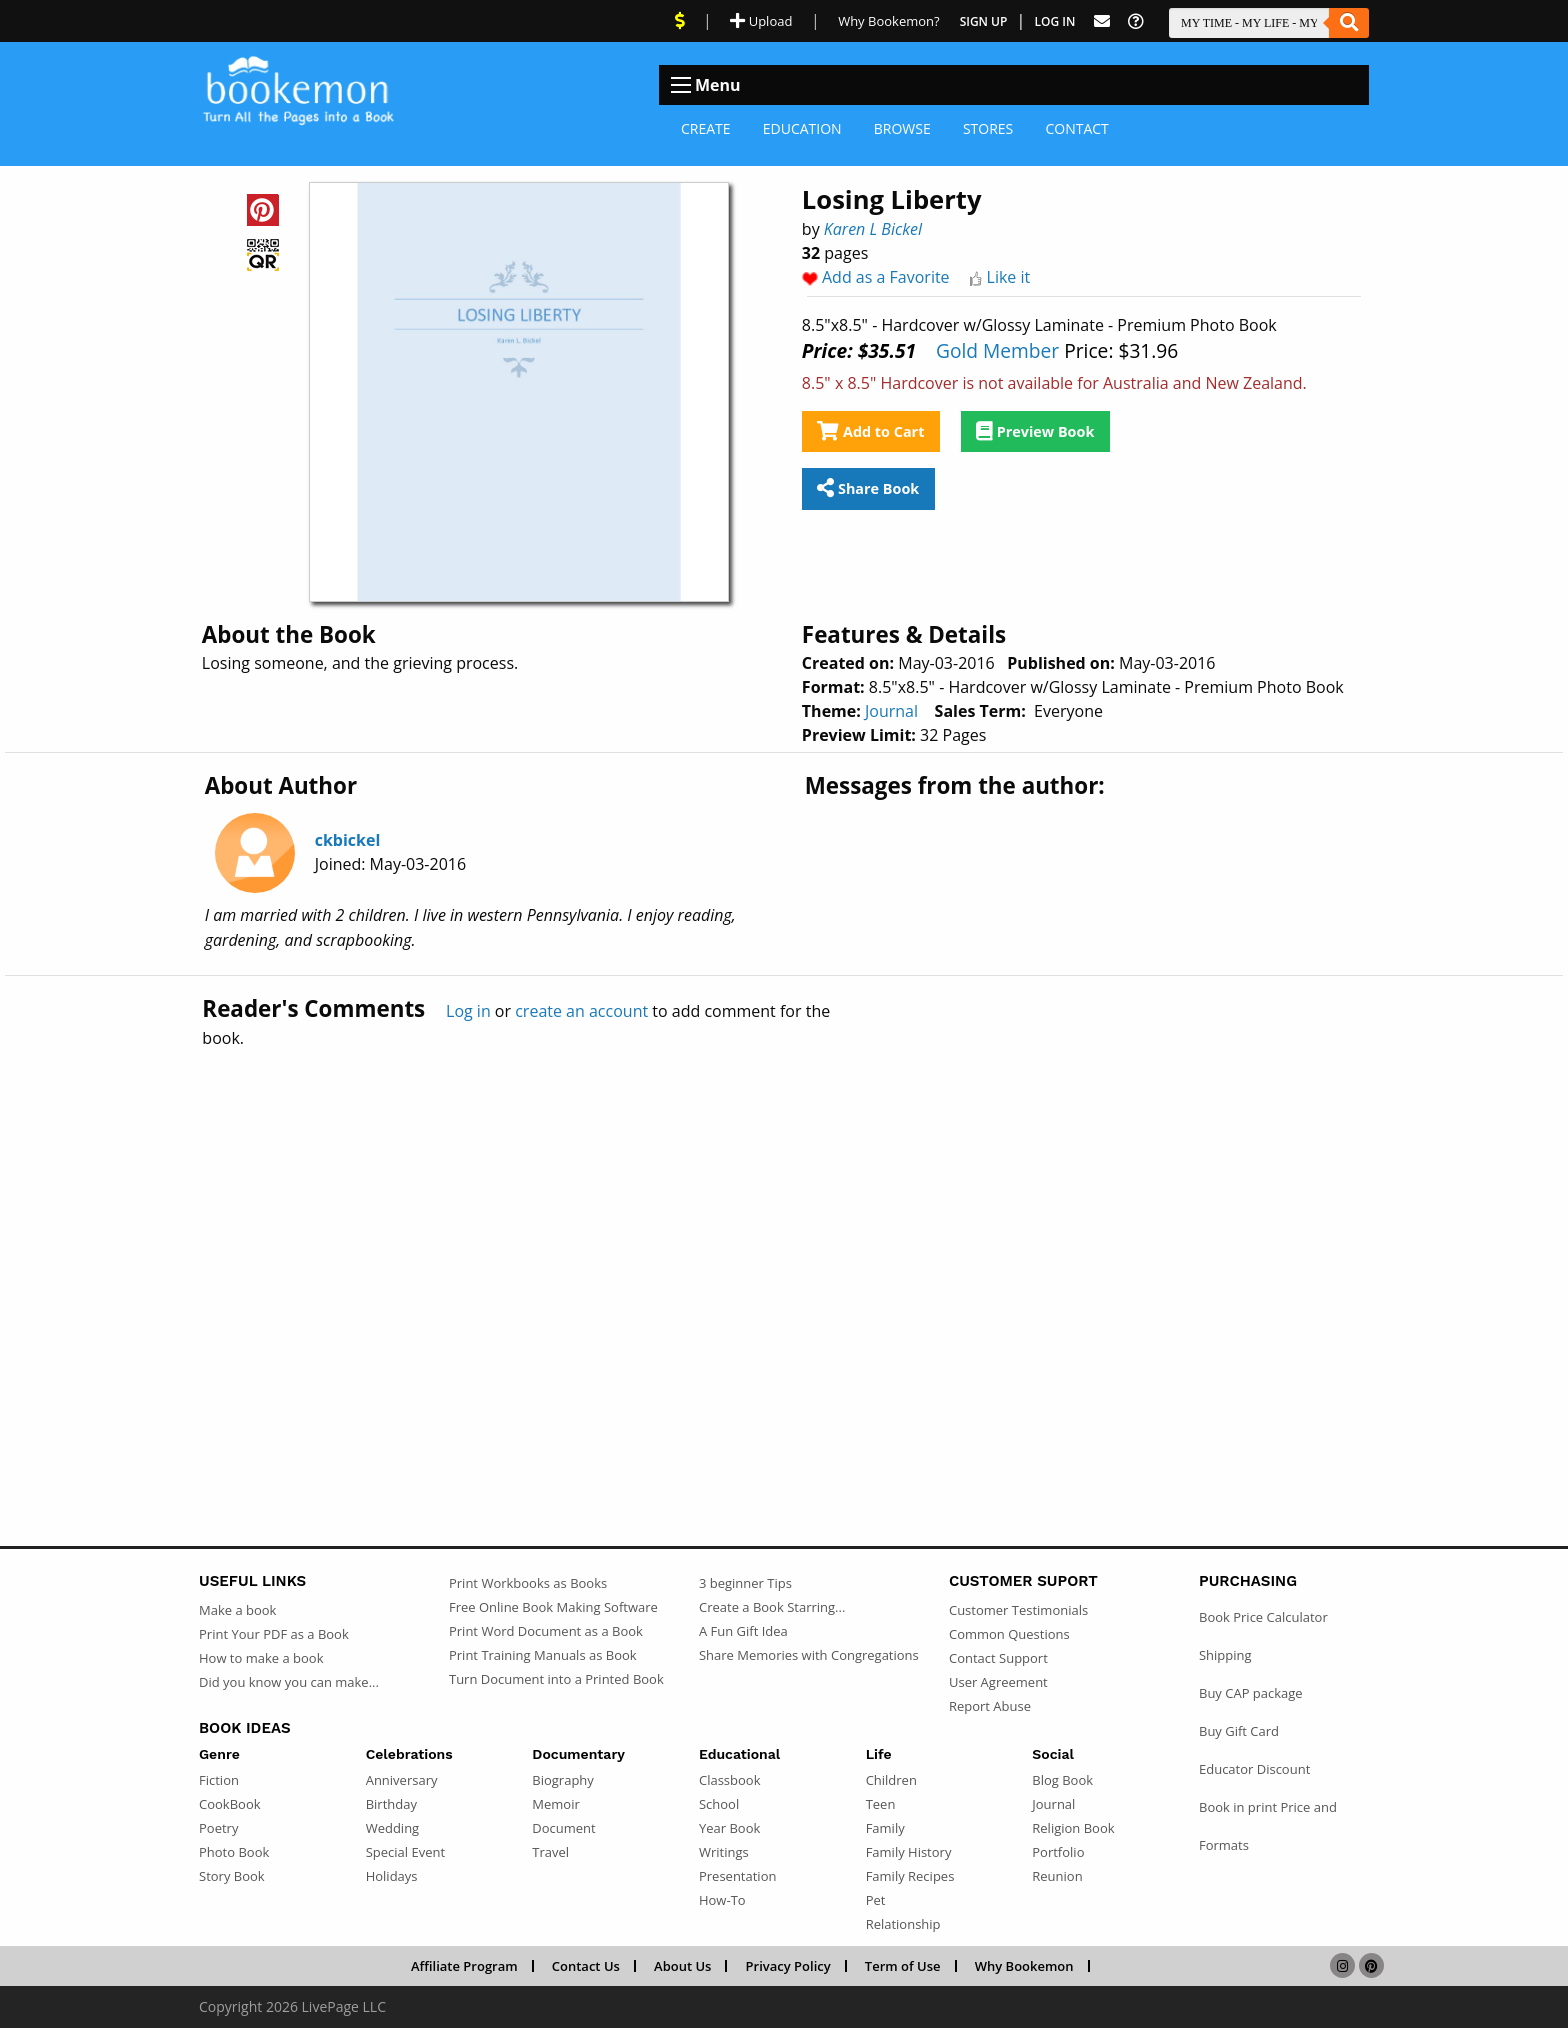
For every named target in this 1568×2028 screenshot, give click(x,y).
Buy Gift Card (1239, 1731)
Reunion (1057, 1876)
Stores (988, 128)
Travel (550, 1852)
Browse (902, 128)
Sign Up (984, 21)
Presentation (737, 1876)
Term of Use (903, 1966)
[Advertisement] (784, 1254)
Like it (1009, 277)
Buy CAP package (1251, 1693)
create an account (581, 1011)
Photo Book (234, 1852)
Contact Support (998, 1658)
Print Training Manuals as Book (543, 1655)
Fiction (219, 1780)
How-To (722, 1900)
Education (802, 128)
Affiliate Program (464, 1966)
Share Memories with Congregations (809, 1655)
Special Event (405, 1852)
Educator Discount (1254, 1769)
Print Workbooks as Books (528, 1583)
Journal (891, 711)
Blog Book (1062, 1780)
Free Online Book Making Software (553, 1607)
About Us (682, 1966)
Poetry (218, 1828)
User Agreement (998, 1682)
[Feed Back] (1102, 21)
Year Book (729, 1828)
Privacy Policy (788, 1966)
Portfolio (1058, 1852)
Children (891, 1780)
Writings (724, 1852)
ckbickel (348, 840)
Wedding (393, 1828)
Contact (1076, 128)
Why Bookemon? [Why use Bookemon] (888, 21)
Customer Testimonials (1018, 1610)
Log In (1055, 21)
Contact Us (586, 1966)
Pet (876, 1900)
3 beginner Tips (745, 1583)
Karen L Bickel (873, 229)
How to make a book (261, 1658)
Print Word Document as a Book (546, 1631)
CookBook (230, 1804)
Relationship (903, 1924)
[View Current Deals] (680, 21)
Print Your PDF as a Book (274, 1634)
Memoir (555, 1804)
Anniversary (402, 1780)
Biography (563, 1780)
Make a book (237, 1610)
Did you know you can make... (289, 1682)
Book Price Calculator (1263, 1617)
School (719, 1804)
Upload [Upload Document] (761, 21)
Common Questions (1009, 1634)
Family (885, 1828)
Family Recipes (910, 1876)
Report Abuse (990, 1706)
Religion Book (1073, 1828)
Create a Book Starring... (772, 1607)
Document (563, 1828)
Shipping (1225, 1655)
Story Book (232, 1876)
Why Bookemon (1024, 1966)
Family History (909, 1852)
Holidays (392, 1876)
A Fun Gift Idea (743, 1631)
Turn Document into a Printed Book (556, 1679)
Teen (881, 1804)
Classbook (730, 1780)
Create (706, 128)
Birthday (391, 1804)
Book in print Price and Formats (1268, 1826)
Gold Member (997, 350)
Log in (468, 1011)
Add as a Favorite (886, 277)
